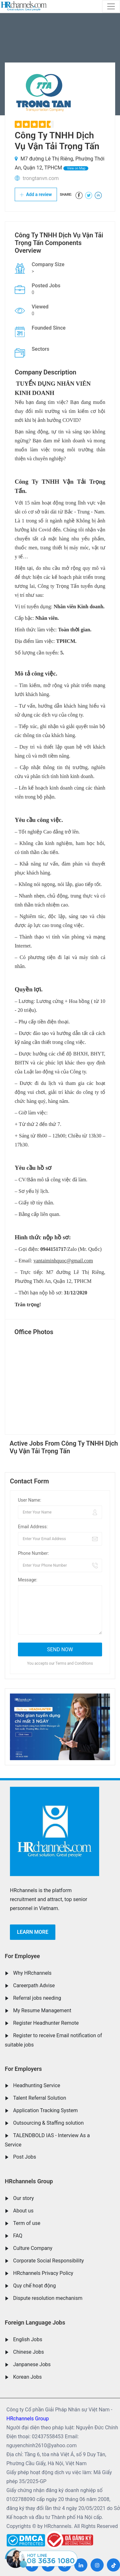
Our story (23, 2198)
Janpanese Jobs (32, 2364)
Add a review (36, 194)
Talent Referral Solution (39, 2098)
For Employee (22, 1956)
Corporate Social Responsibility (48, 2261)
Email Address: (33, 1526)
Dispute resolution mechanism (47, 2298)
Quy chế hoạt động (34, 2286)
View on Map (75, 168)
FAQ (17, 2236)
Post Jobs (24, 2157)
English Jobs (27, 2339)
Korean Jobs (27, 2377)
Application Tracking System (45, 2110)
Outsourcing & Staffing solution (48, 2123)
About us (23, 2211)
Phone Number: (33, 1553)
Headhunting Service (36, 2085)
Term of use (26, 2223)
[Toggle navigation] (111, 6)
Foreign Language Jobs (35, 2322)
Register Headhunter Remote (46, 2023)
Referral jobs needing (37, 1998)
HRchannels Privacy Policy (43, 2273)
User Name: (29, 1500)
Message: (27, 1579)
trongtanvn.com (41, 178)
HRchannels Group (29, 2181)
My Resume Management (42, 2010)
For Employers (23, 2068)
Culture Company (32, 2248)
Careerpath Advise (34, 1985)
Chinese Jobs (28, 2352)
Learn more (32, 1932)
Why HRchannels (32, 1973)
